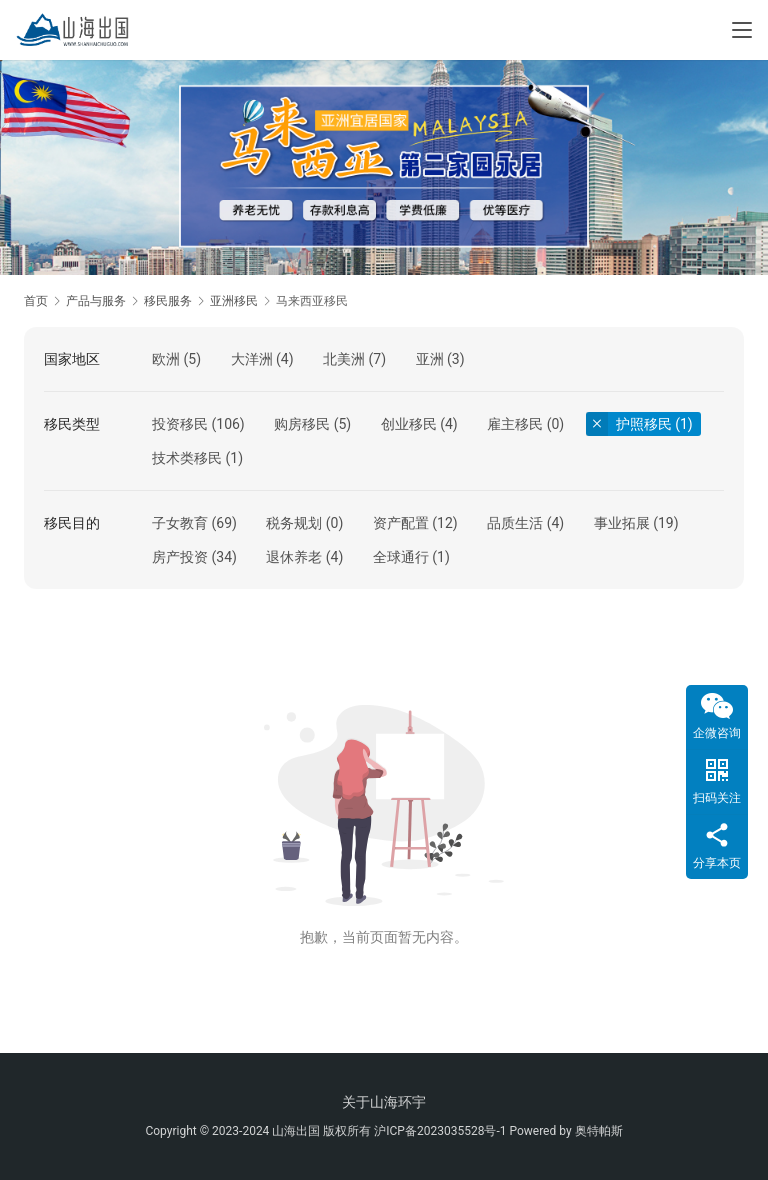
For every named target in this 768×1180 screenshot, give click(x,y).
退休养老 (294, 557)
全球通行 (401, 557)
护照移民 (644, 424)
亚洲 (430, 359)
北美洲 (344, 359)
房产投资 (180, 557)
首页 (36, 301)
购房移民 (302, 424)
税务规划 (294, 523)
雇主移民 (515, 424)
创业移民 (409, 424)
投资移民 (180, 424)
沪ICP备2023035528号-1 (440, 1131)
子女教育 (180, 523)
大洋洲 (252, 359)
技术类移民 (187, 458)
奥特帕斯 (599, 1131)
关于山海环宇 (384, 1102)
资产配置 (401, 523)
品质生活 (515, 523)
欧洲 (166, 359)
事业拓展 (622, 523)
